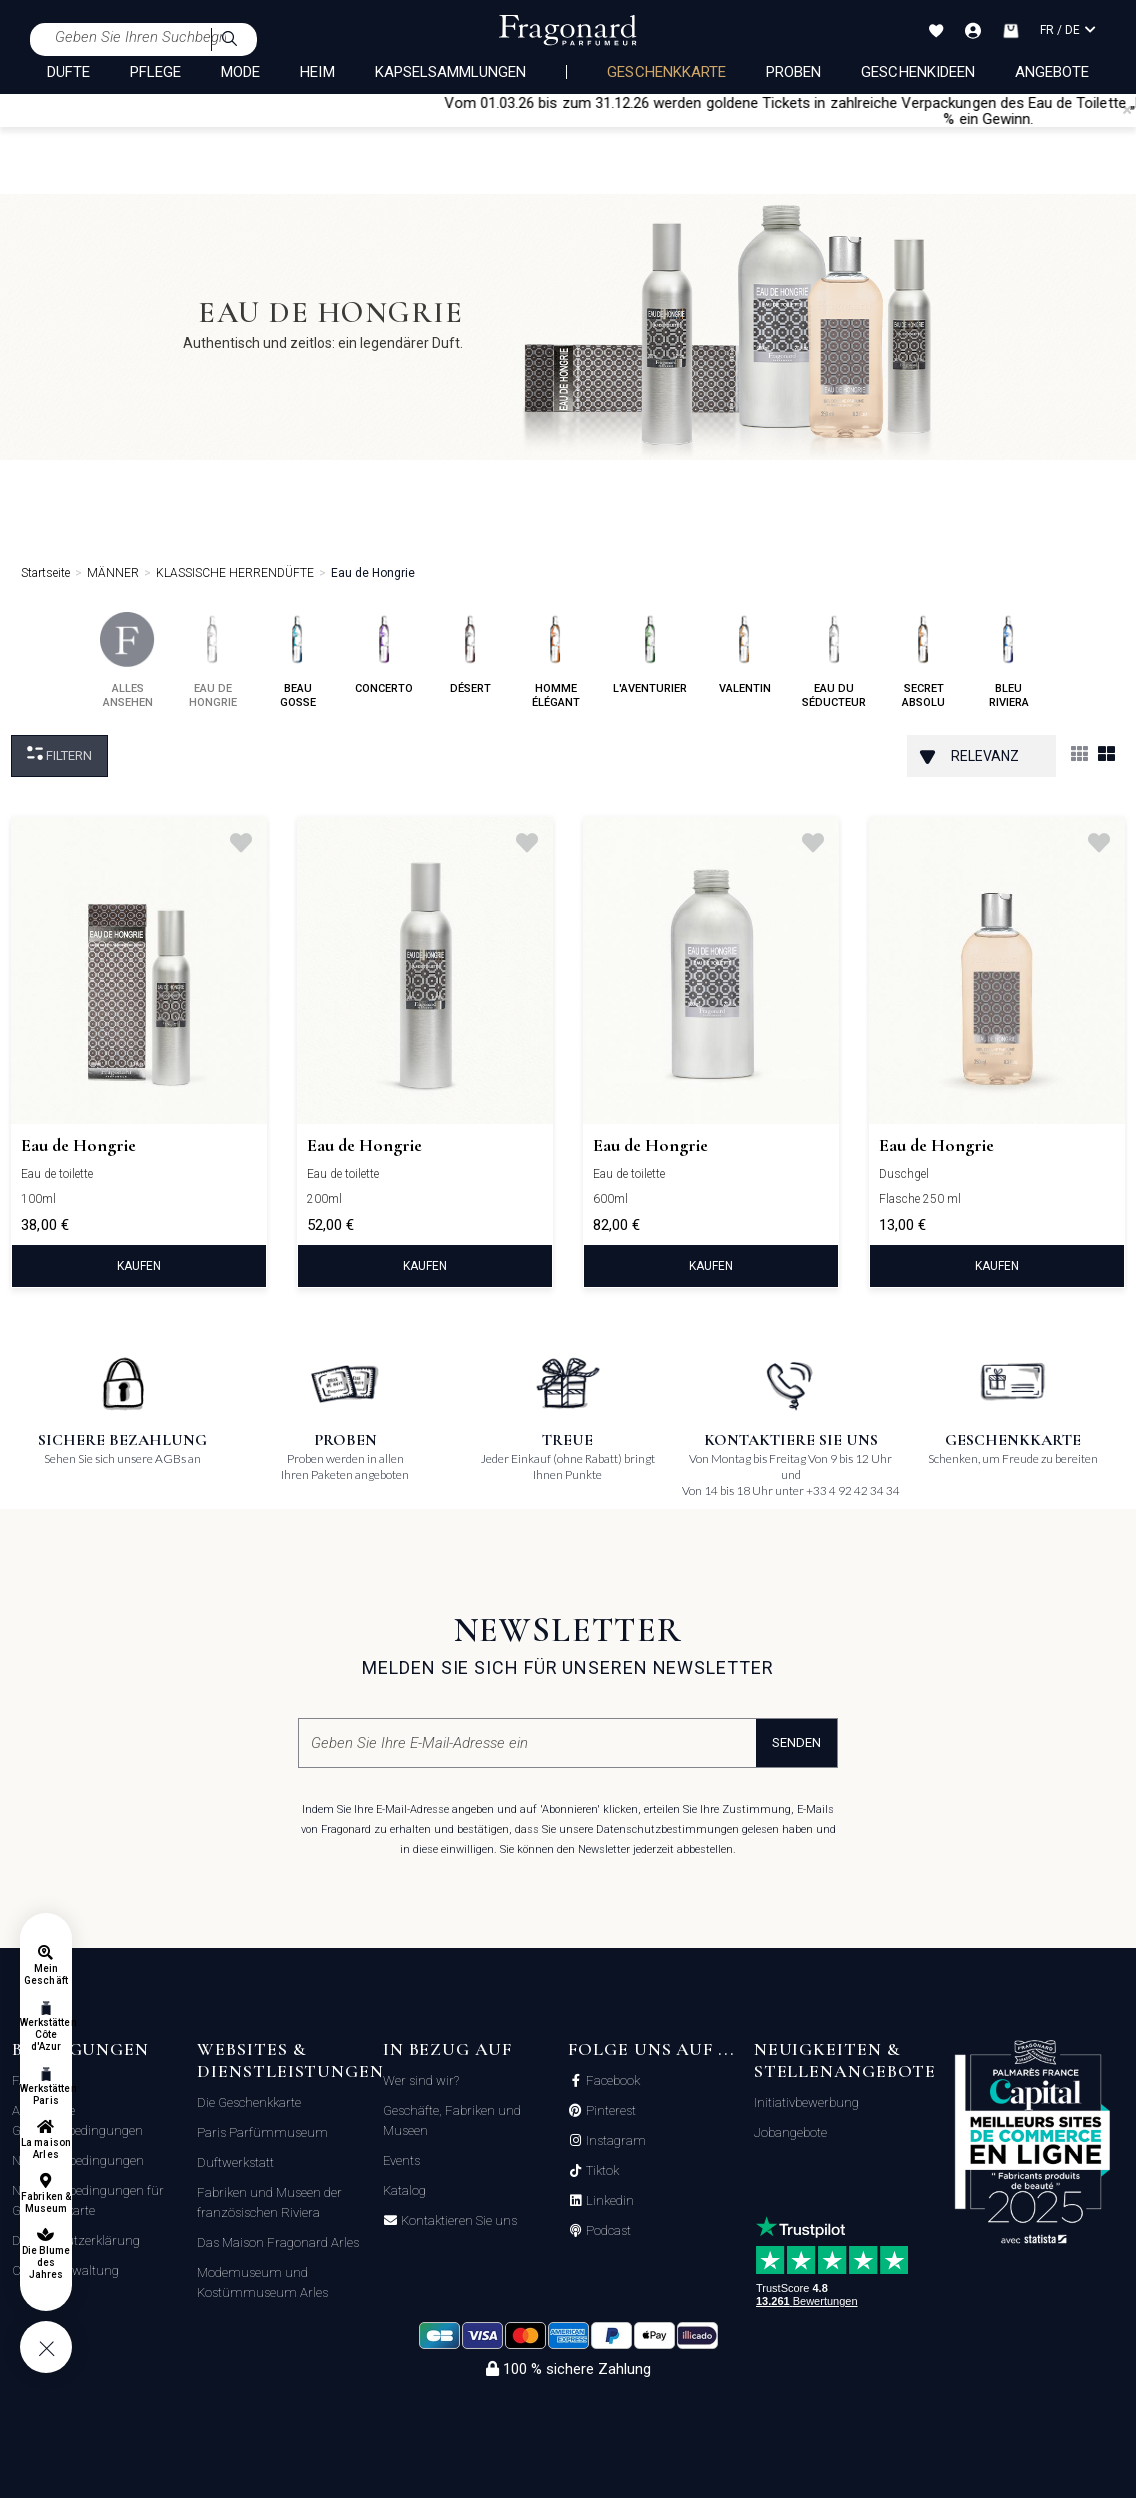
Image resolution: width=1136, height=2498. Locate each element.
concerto (384, 653)
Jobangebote (790, 2132)
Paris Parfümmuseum (262, 2132)
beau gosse (297, 660)
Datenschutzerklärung (76, 2240)
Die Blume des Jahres (46, 2262)
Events (401, 2160)
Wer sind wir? (421, 2080)
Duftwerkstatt (235, 2162)
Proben (793, 72)
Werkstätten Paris (46, 2094)
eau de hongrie (212, 660)
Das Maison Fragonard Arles (278, 2242)
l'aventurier (650, 653)
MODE (240, 72)
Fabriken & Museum (46, 2202)
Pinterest (609, 2111)
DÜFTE (68, 72)
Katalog (404, 2190)
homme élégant (555, 660)
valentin (744, 653)
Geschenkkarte (666, 72)
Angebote (1052, 72)
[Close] (1127, 110)
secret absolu (923, 660)
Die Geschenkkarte (249, 2102)
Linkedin (608, 2201)
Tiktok (601, 2171)
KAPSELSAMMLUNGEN (451, 72)
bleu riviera (1008, 660)
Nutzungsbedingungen (78, 2160)
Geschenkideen (918, 72)
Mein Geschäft (45, 1974)
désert (470, 653)
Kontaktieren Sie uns (457, 2221)
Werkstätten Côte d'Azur (46, 2034)
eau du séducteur (834, 660)
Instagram (614, 2141)
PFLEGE (155, 72)
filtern (59, 754)
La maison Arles (45, 2148)
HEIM (317, 72)
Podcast (607, 2231)
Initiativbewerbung (806, 2102)
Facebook (611, 2081)
